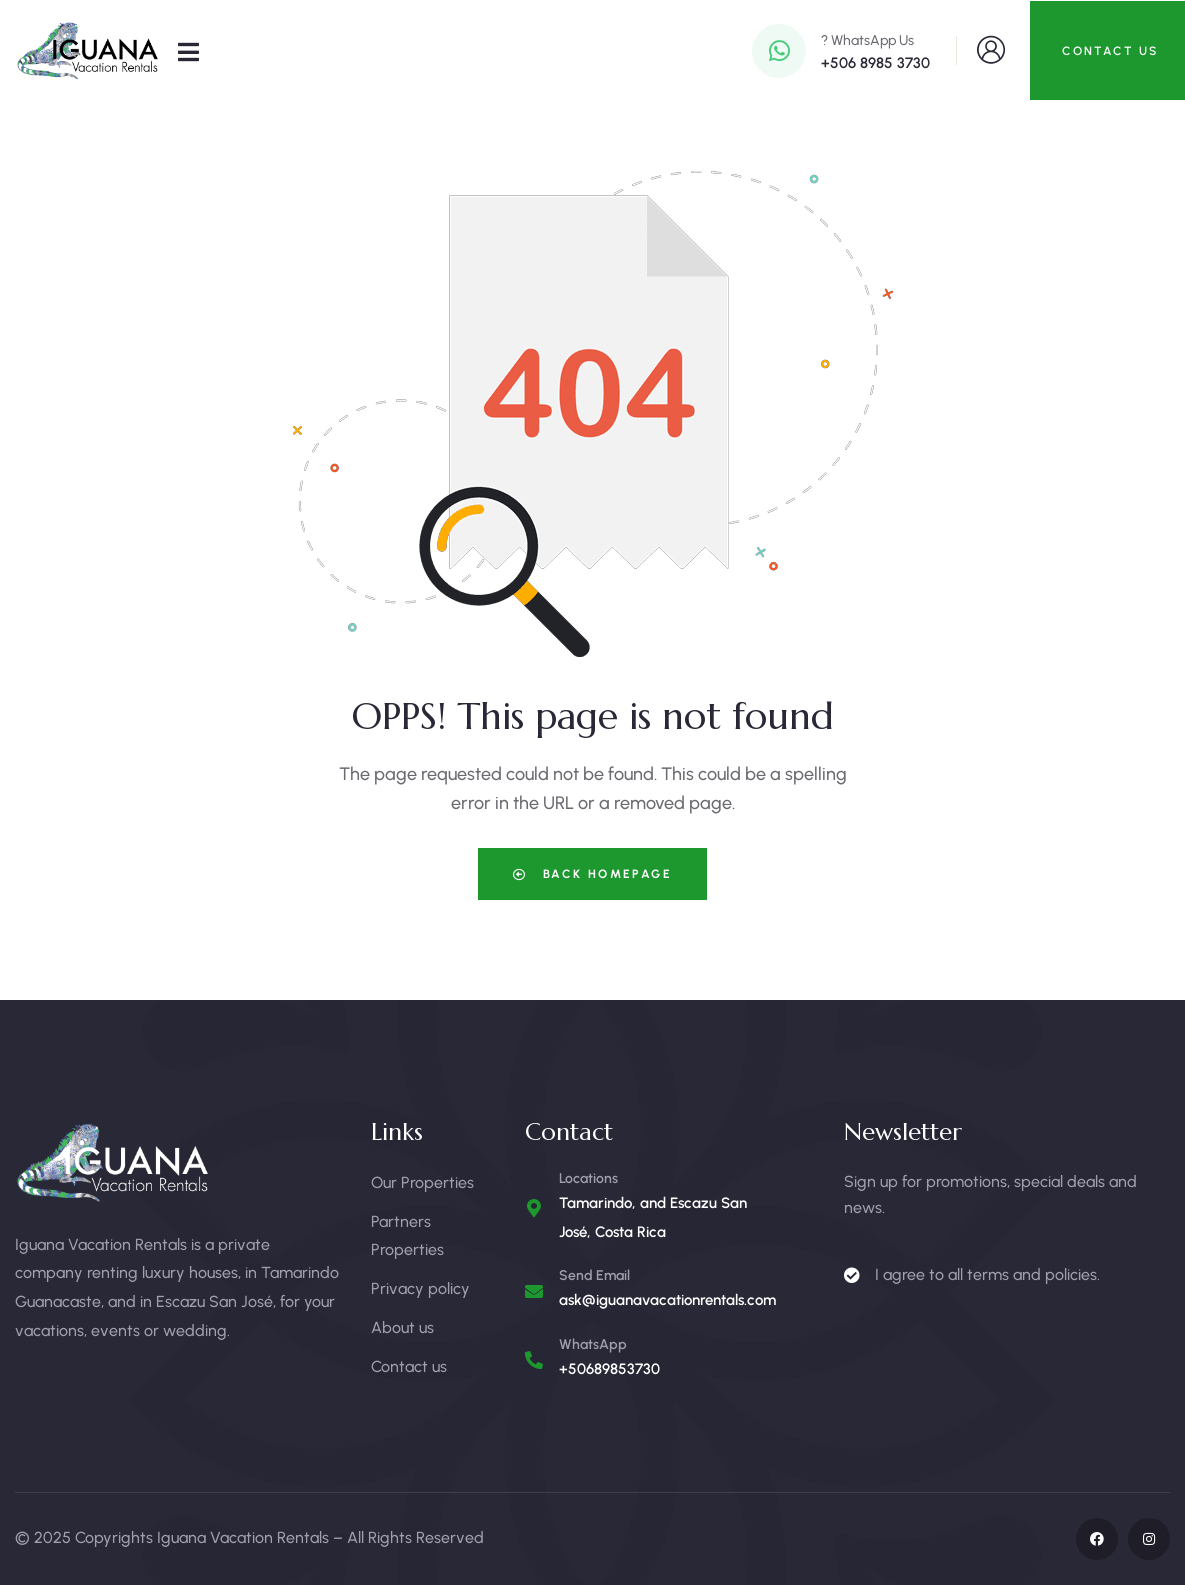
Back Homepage (592, 874)
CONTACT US (1110, 51)
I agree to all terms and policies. (987, 1274)
